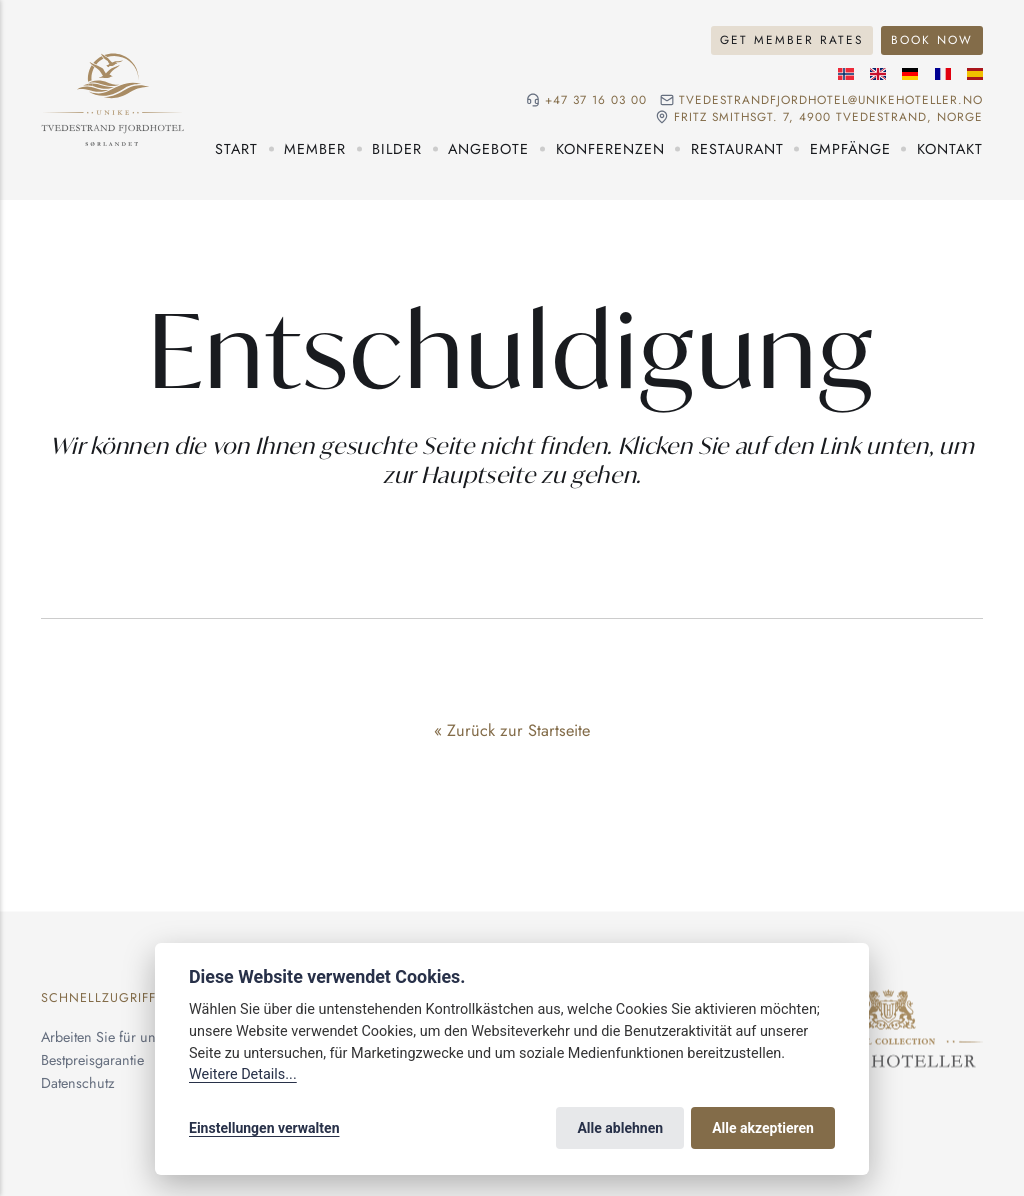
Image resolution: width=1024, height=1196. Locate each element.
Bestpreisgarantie (92, 1060)
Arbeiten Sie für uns (101, 1037)
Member (315, 149)
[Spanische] (975, 74)
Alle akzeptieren (763, 1128)
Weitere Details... (243, 1074)
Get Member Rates (791, 39)
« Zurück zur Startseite (512, 730)
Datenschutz (78, 1083)
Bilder (397, 149)
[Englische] (878, 74)
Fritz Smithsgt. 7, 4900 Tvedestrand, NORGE (828, 117)
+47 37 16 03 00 (596, 100)
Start (236, 149)
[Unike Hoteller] (888, 1001)
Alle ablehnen (620, 1128)
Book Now (932, 39)
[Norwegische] (846, 74)
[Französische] (943, 74)
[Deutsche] (910, 74)
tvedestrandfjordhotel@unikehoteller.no (831, 100)
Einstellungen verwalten (264, 1128)
